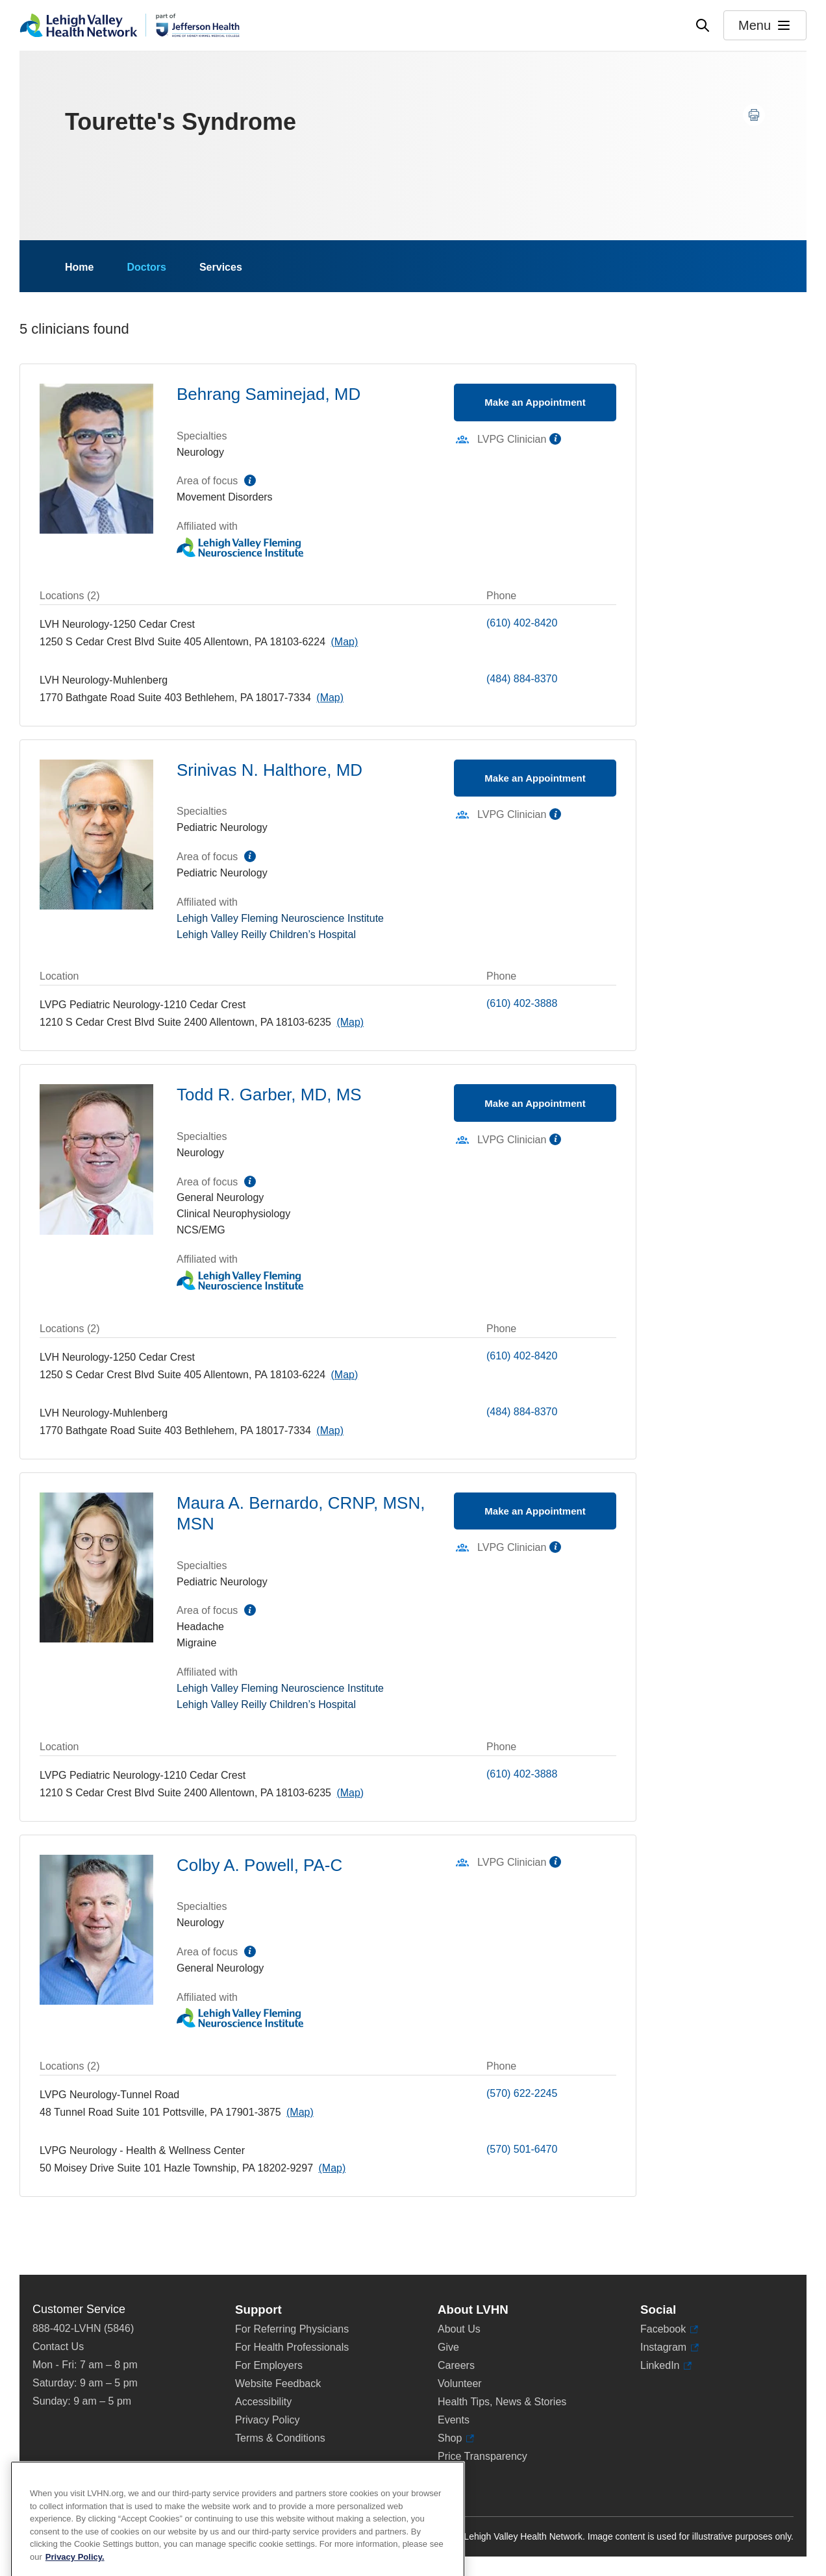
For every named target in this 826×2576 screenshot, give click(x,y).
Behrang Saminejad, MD (268, 394)
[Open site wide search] (703, 25)
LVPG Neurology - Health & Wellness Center (142, 2150)
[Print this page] (754, 115)
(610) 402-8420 (521, 622)
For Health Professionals (292, 2347)
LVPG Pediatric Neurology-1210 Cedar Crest (142, 1004)
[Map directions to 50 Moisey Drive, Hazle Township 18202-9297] (331, 2168)
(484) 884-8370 (521, 678)
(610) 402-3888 (521, 1003)
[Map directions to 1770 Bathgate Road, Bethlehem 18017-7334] (330, 697)
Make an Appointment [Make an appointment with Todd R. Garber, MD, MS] (534, 1103)
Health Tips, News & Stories (502, 2401)
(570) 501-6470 (521, 2149)
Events (453, 2419)
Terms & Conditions (280, 2438)
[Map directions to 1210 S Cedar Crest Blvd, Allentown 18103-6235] (350, 1022)
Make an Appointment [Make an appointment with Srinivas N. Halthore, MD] (534, 778)
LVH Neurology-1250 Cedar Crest (117, 624)
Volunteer (460, 2383)
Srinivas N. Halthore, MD (269, 770)
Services (220, 267)
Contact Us (58, 2346)
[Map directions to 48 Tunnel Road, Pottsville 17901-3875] (300, 2112)
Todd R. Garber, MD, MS (269, 1094)
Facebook (669, 2329)
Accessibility (263, 2401)
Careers (456, 2365)
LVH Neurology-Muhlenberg (104, 680)
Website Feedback (278, 2383)
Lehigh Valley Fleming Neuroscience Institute (280, 918)
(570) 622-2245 (521, 2093)
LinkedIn (666, 2365)
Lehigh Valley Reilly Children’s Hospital (266, 934)
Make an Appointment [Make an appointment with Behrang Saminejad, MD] (534, 402)
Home (79, 267)
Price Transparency (482, 2456)
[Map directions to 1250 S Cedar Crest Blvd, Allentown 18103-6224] (344, 641)
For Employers (269, 2365)
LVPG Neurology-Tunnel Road (109, 2094)
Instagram (669, 2347)
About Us (459, 2328)
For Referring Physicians (292, 2328)
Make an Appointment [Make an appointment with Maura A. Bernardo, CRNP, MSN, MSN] (534, 1511)
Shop (456, 2438)
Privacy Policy (267, 2419)
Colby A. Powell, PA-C (259, 1865)
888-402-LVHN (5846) (83, 2328)
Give (448, 2347)
